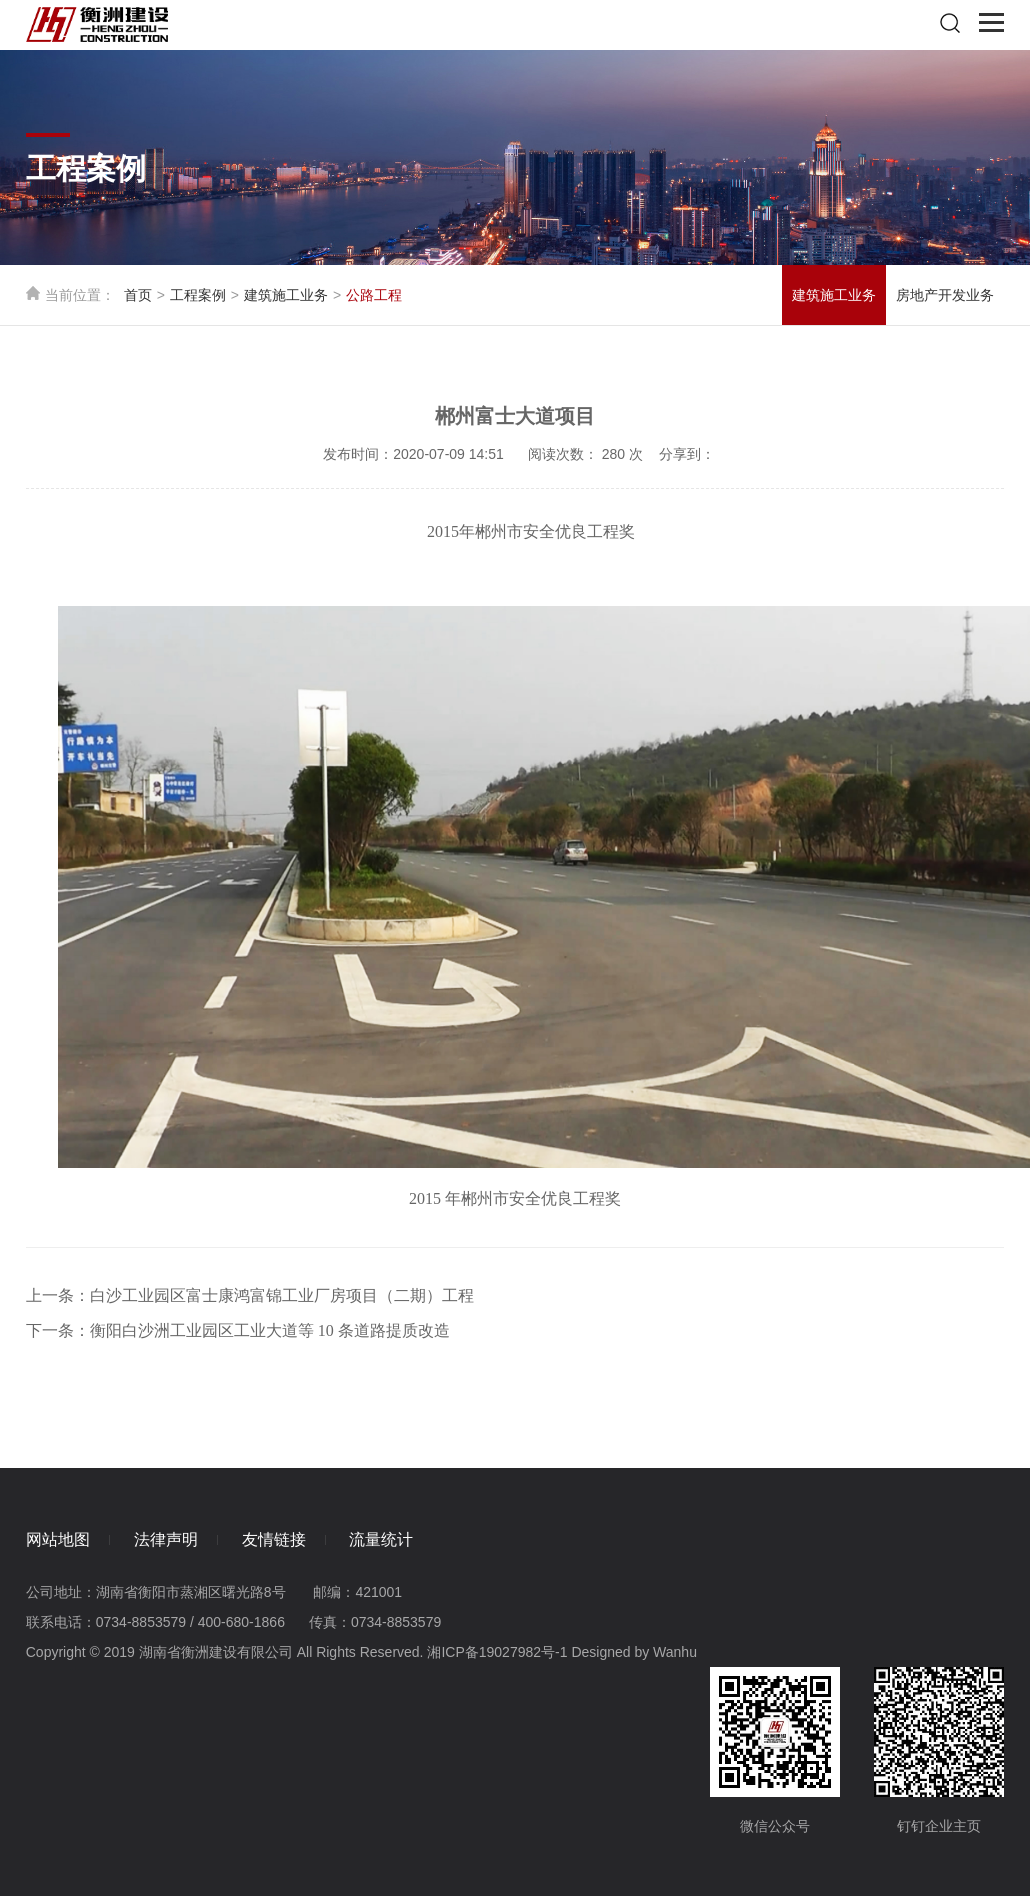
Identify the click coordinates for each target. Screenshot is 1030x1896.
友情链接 (274, 1539)
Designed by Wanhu (634, 1652)
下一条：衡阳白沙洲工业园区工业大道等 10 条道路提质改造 (238, 1330)
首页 (138, 295)
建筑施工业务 (286, 295)
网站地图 (58, 1539)
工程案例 (198, 295)
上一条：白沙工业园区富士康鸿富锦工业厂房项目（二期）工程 (250, 1295)
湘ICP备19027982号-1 (497, 1652)
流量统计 (381, 1539)
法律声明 (166, 1539)
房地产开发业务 (945, 295)
